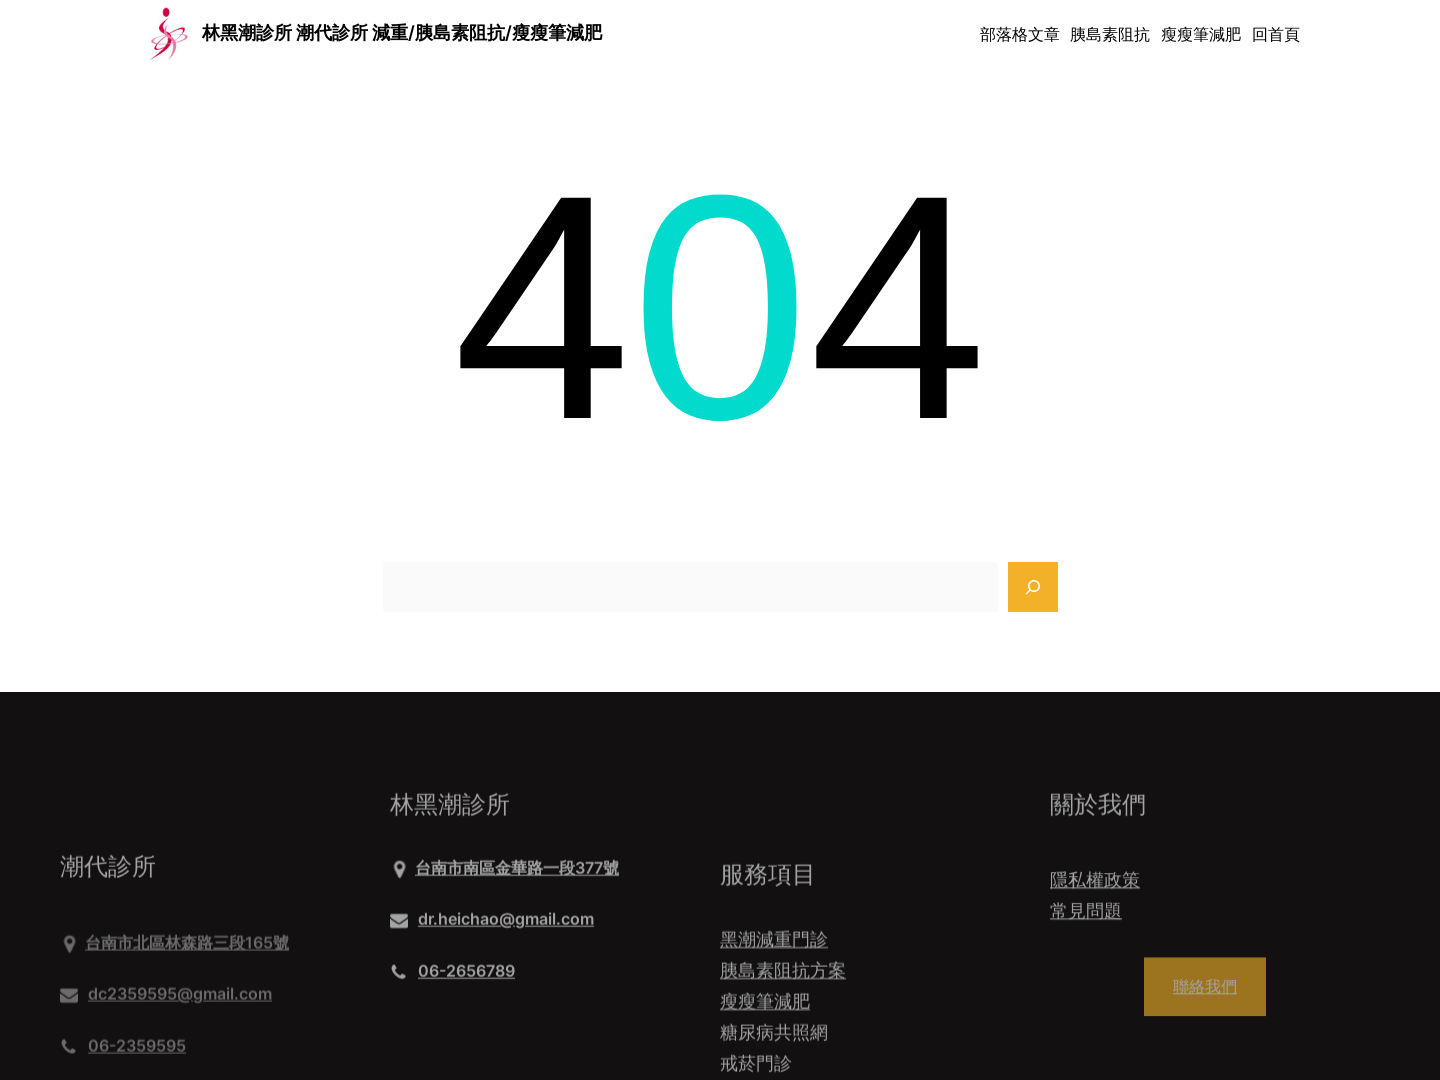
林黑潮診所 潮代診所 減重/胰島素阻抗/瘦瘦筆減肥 (402, 32)
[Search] (1033, 587)
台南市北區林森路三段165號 (187, 992)
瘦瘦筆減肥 (765, 1048)
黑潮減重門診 (774, 986)
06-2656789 (466, 977)
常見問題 (1086, 924)
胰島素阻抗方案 (783, 1017)
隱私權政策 (1095, 892)
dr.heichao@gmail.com (506, 926)
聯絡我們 (1205, 999)
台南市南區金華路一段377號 (517, 875)
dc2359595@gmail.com (180, 1043)
